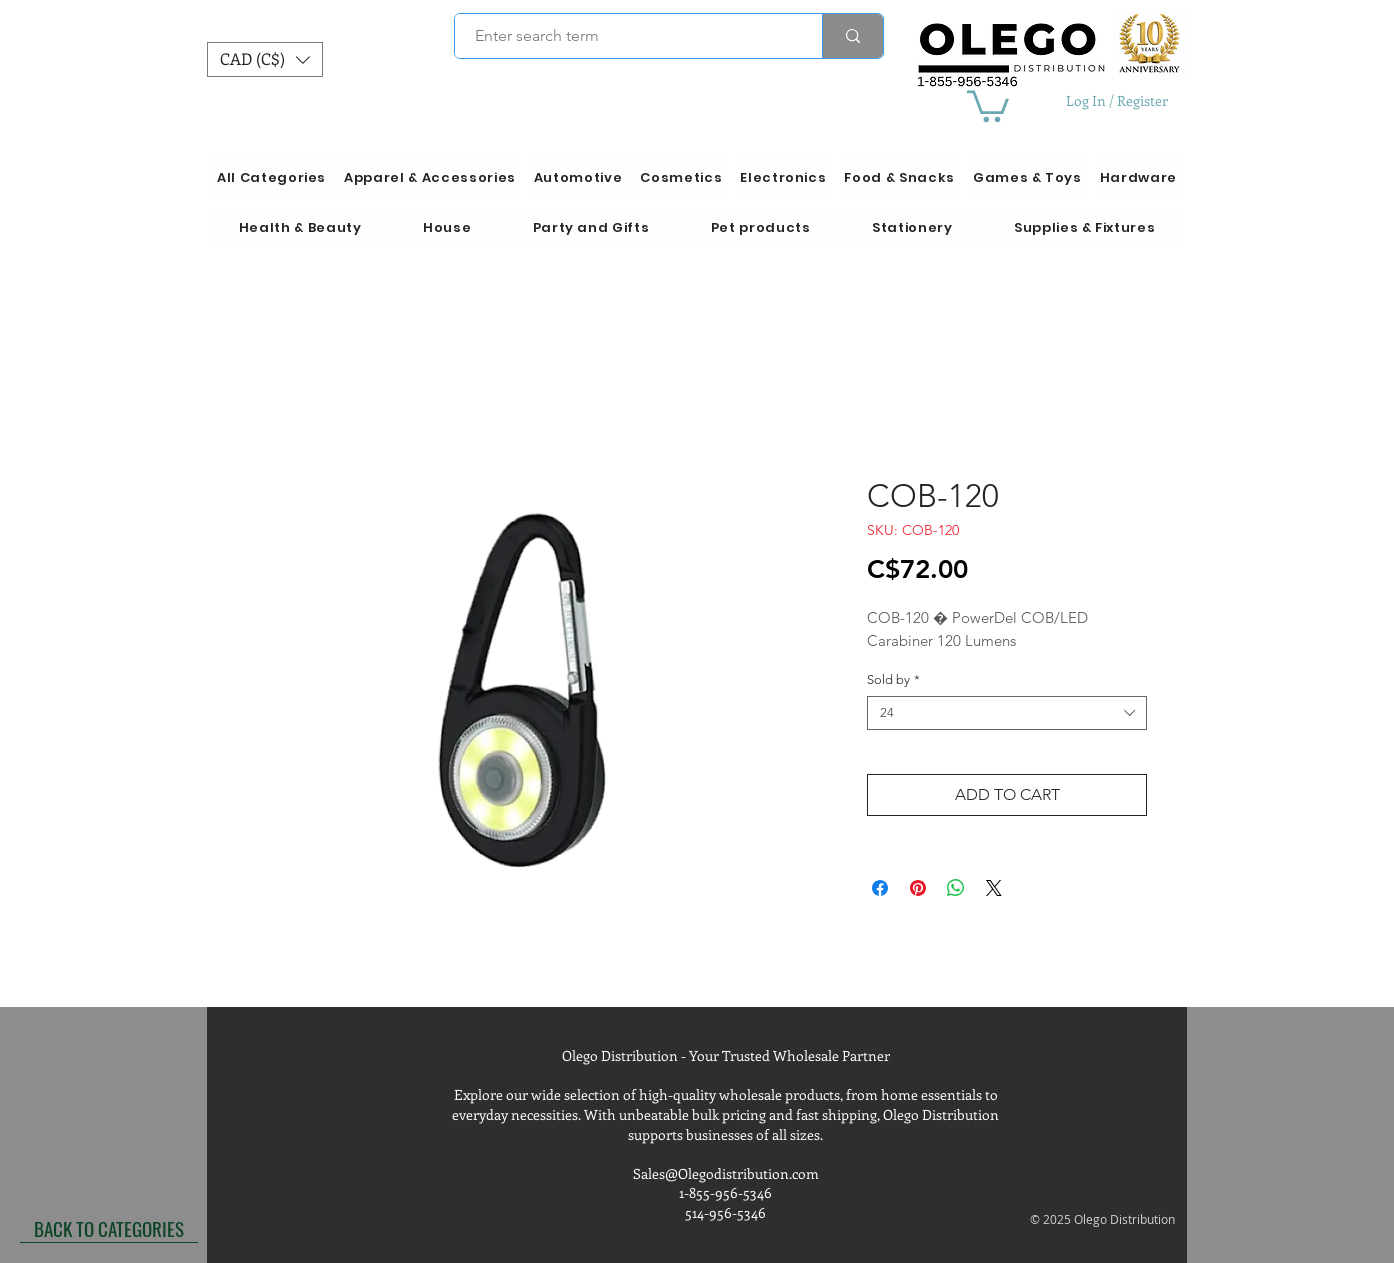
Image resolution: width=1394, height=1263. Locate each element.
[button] (265, 59)
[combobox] (1007, 713)
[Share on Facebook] (880, 888)
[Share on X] (994, 888)
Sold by (893, 679)
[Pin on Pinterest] (918, 888)
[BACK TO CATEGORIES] (109, 1228)
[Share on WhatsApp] (956, 888)
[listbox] (265, 59)
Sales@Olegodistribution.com (726, 1173)
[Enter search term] (627, 36)
